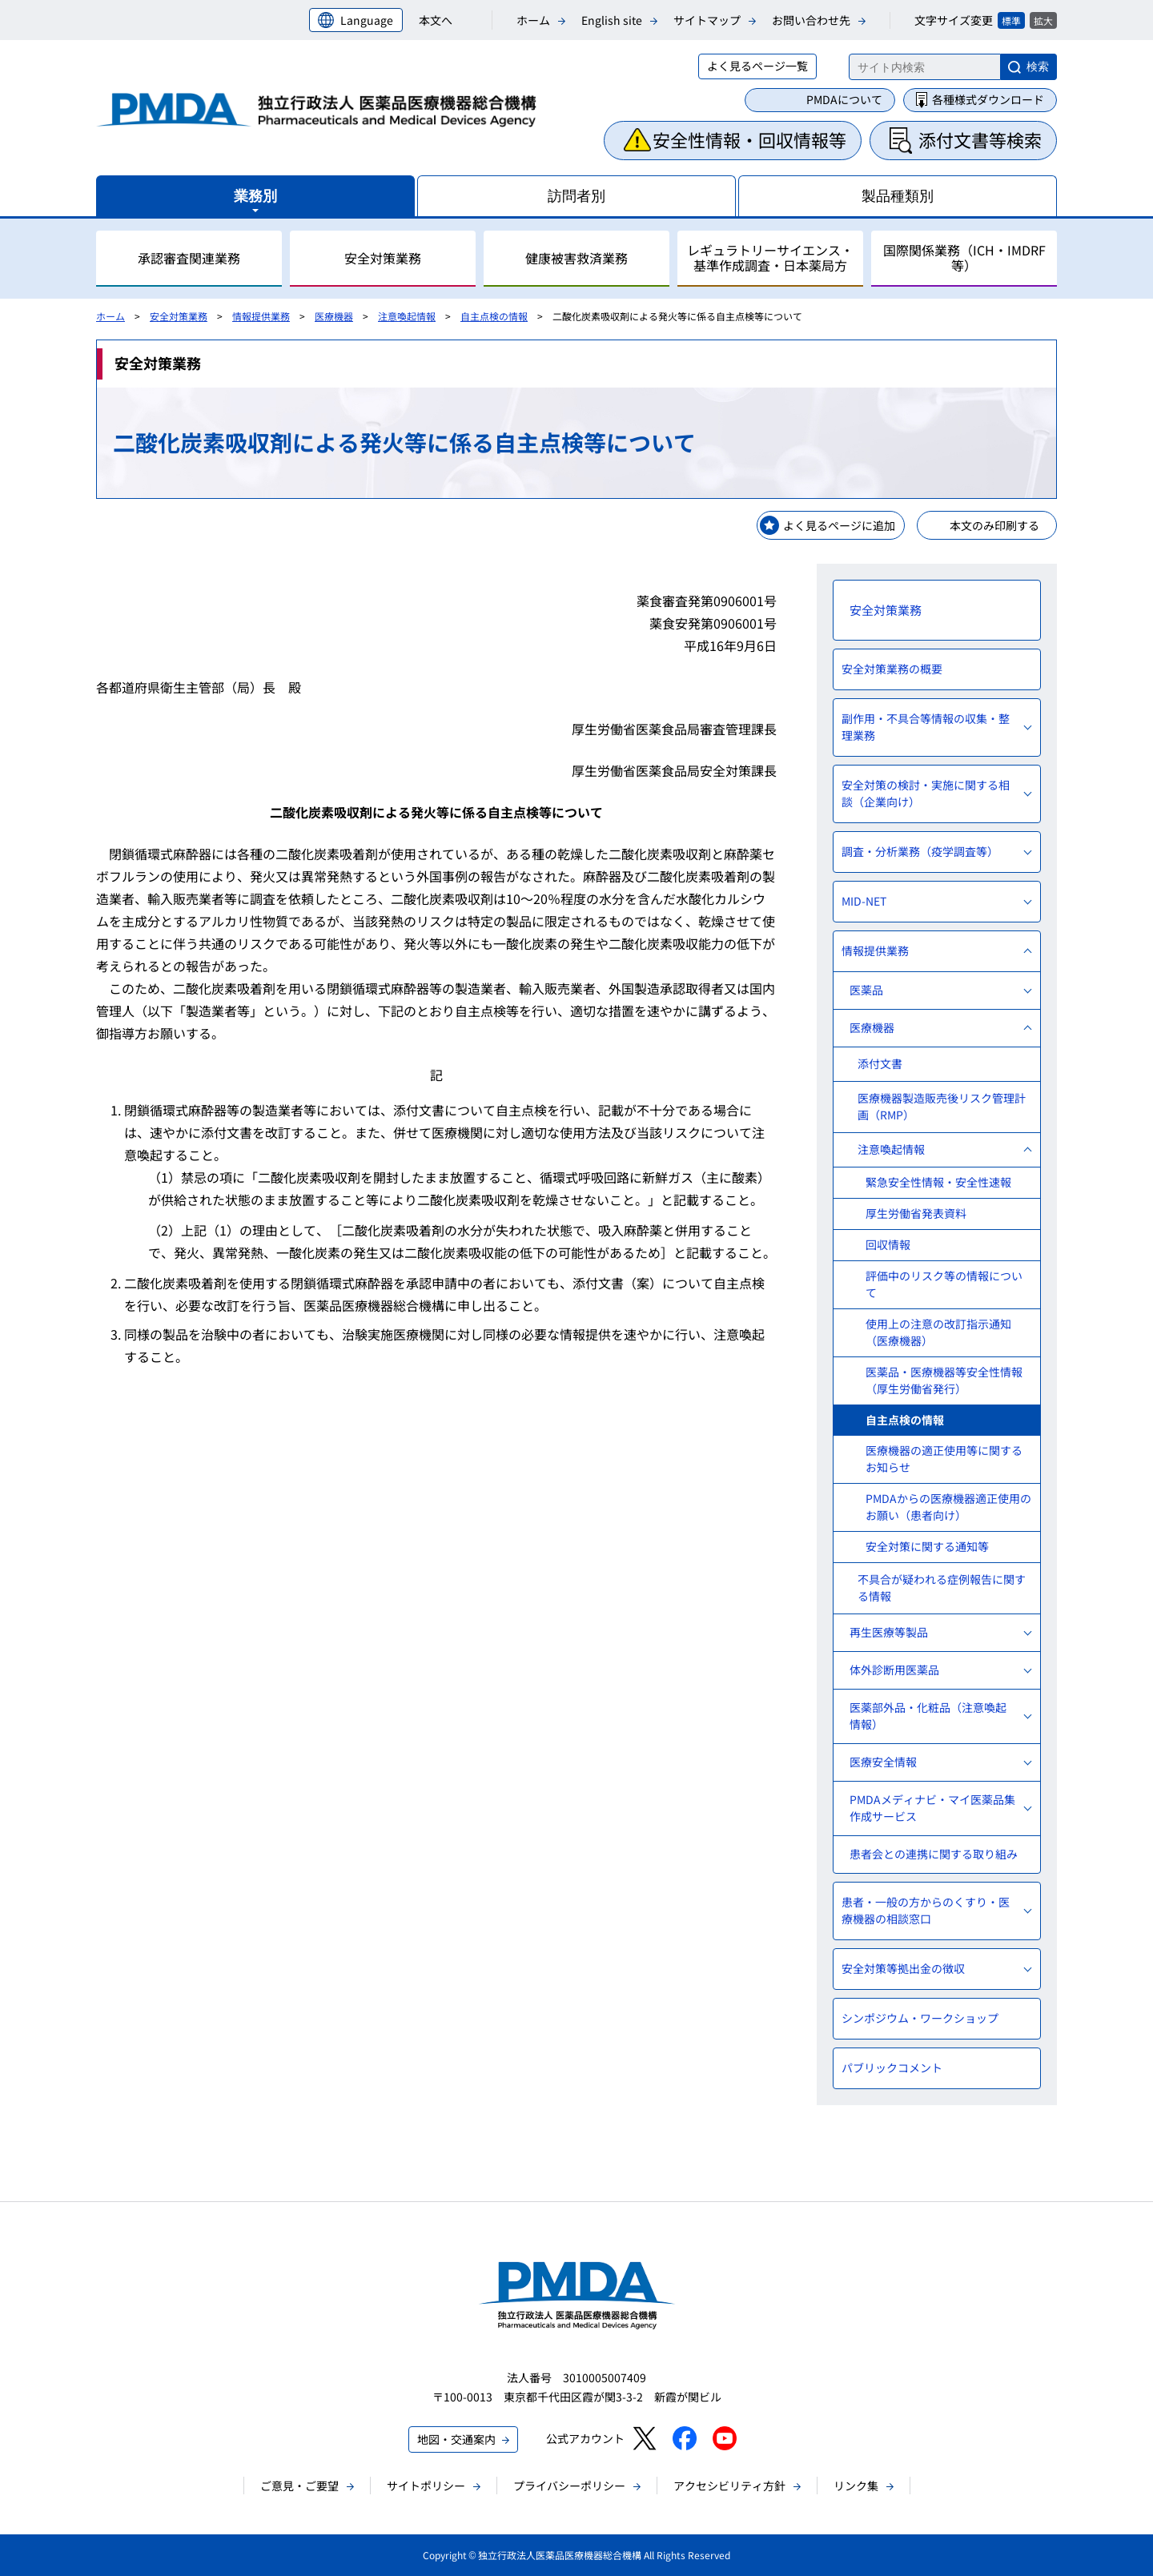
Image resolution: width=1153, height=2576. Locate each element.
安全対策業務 (178, 316)
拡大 (1043, 20)
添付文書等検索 (980, 139)
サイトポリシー (426, 2486)
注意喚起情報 (407, 316)
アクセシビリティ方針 (729, 2486)
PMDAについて (844, 99)
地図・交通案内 (456, 2439)
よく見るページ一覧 (757, 66)
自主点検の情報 (494, 316)
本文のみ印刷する (994, 525)
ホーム (533, 20)
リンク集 (856, 2486)
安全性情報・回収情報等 (749, 139)
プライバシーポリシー (569, 2486)
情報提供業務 (261, 316)
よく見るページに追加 (839, 525)
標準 (1011, 20)
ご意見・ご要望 (299, 2486)
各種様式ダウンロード (988, 99)
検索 (1037, 66)
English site (611, 20)
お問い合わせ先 (811, 20)
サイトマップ (707, 20)
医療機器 (334, 316)
